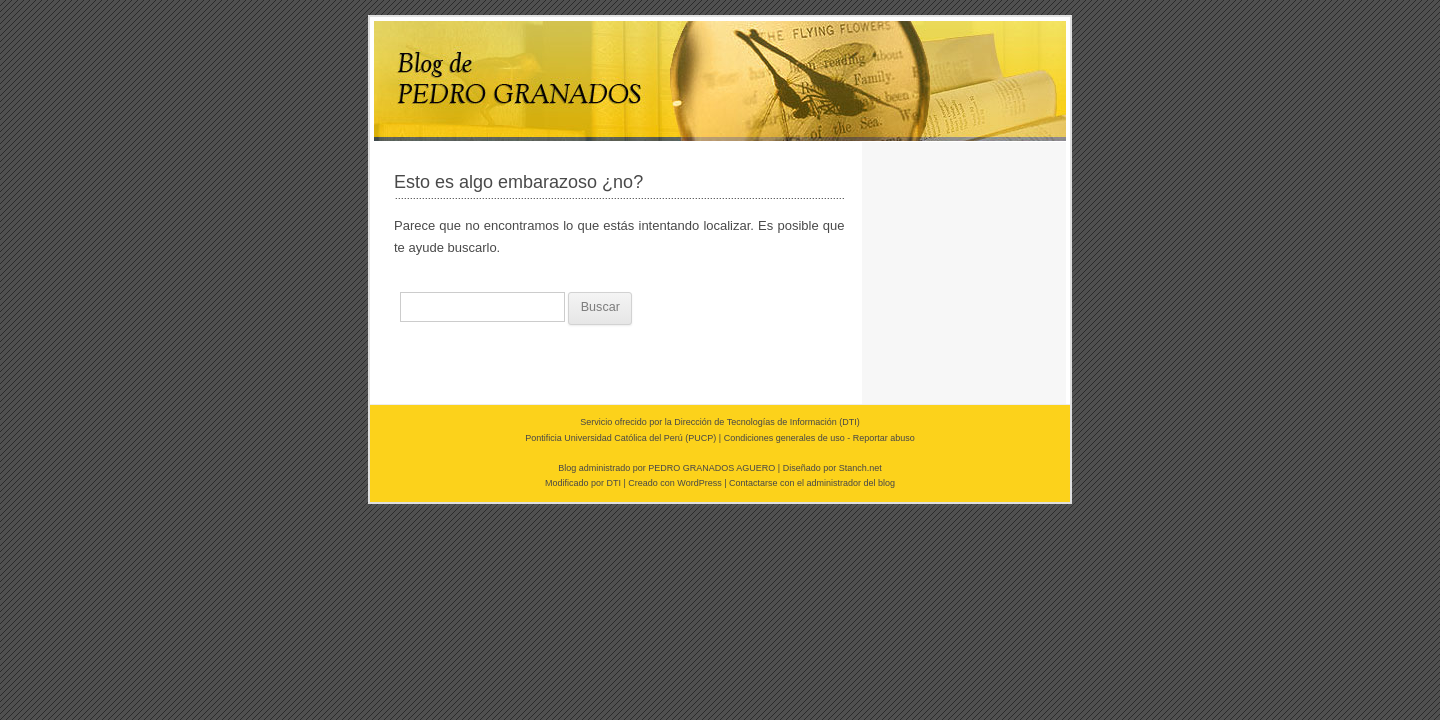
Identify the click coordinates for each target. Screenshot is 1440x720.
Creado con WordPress (674, 483)
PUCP (700, 438)
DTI (849, 422)
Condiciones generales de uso (784, 438)
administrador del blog (851, 483)
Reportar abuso (884, 438)
